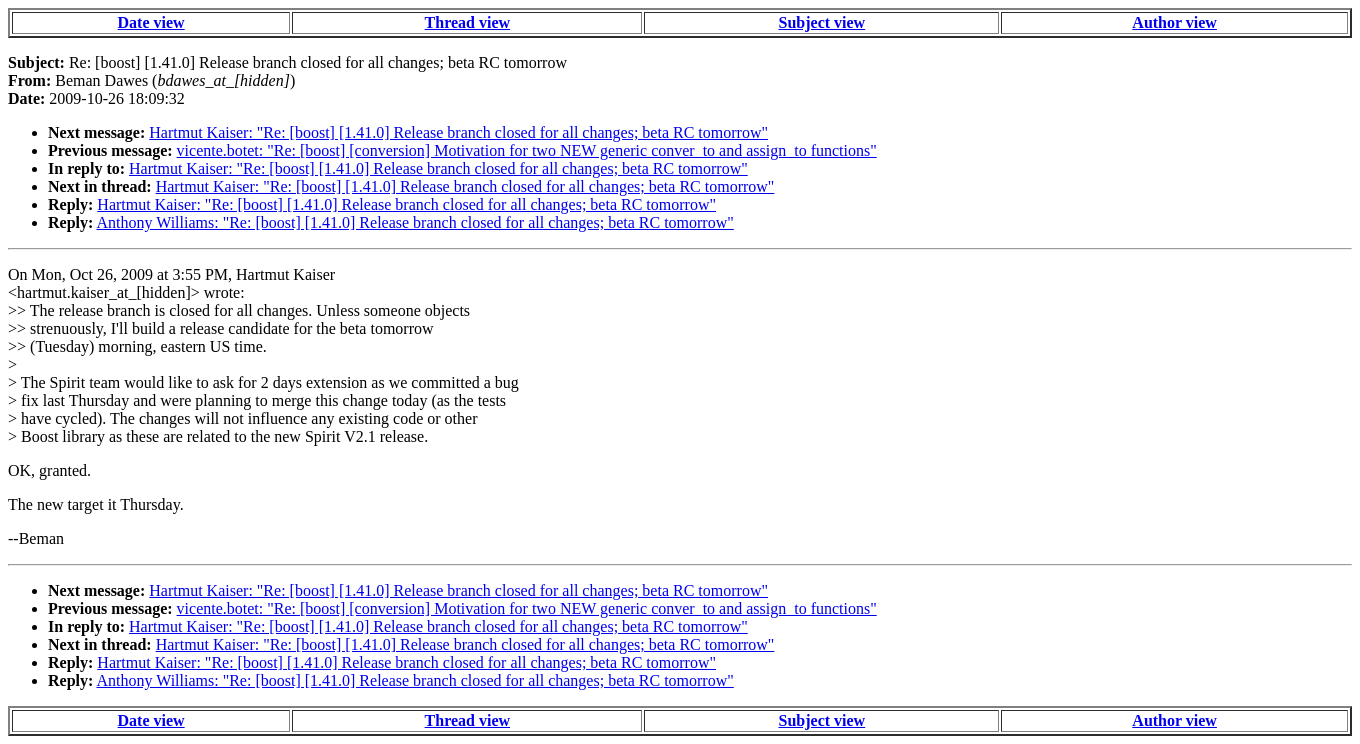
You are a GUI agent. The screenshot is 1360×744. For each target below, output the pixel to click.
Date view (151, 22)
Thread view (467, 22)
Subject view (822, 22)
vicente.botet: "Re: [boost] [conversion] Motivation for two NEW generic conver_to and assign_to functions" (527, 150)
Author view (1174, 22)
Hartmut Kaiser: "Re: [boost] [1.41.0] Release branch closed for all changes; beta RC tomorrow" (458, 132)
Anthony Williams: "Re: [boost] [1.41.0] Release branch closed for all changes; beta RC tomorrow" (414, 222)
